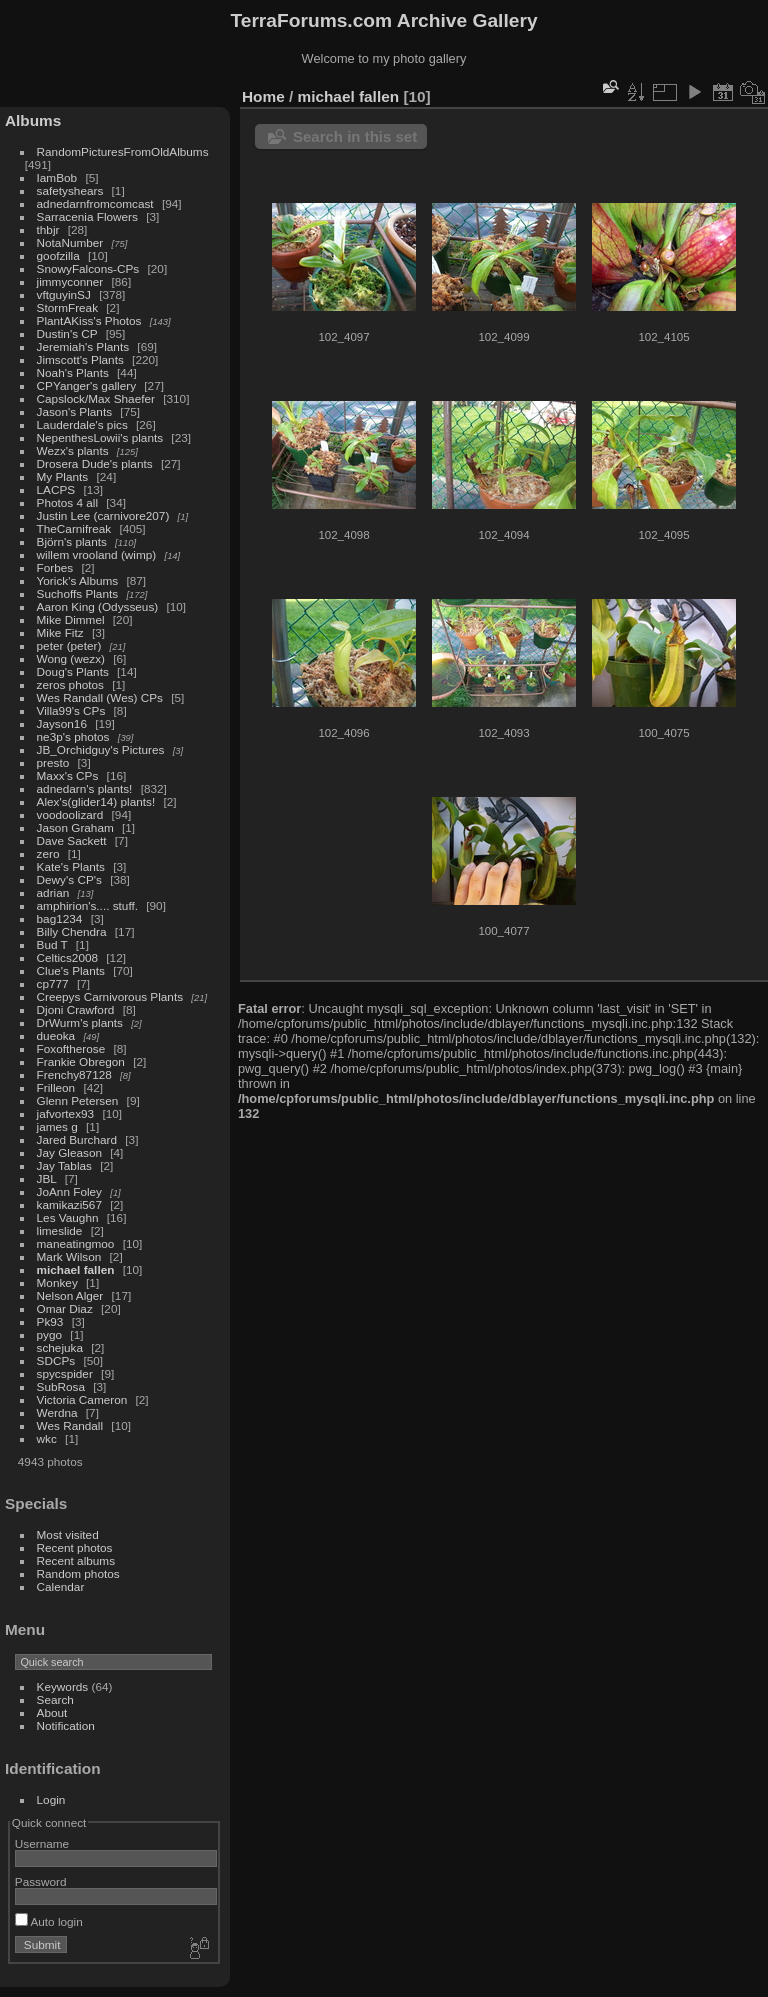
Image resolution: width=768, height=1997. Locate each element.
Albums (33, 120)
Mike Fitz (60, 632)
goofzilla (58, 255)
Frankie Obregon (81, 1061)
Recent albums (76, 1560)
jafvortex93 (66, 1113)
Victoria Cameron (82, 1399)
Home (263, 96)
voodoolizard (70, 814)
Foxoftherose (71, 1048)
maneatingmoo (76, 1243)
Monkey (57, 1282)
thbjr (48, 229)
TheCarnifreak (74, 528)
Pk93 (50, 1321)
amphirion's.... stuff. (87, 905)
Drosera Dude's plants (95, 463)
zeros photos (70, 684)
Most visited (68, 1534)
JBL (47, 1178)
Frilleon (56, 1087)
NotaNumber (70, 242)
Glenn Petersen (78, 1100)
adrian (53, 892)
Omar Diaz (65, 1308)
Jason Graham (75, 827)
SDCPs (56, 1360)
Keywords (63, 1686)
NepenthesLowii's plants (100, 437)
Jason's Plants (75, 411)
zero (48, 853)
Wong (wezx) (71, 658)
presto (53, 762)
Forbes (55, 567)
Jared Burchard (77, 1139)
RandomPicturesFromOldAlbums (123, 151)
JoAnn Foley (69, 1191)
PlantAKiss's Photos (89, 320)
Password (41, 1881)
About (52, 1712)
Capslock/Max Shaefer (96, 398)
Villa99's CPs (71, 710)
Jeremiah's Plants (83, 346)
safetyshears (70, 190)
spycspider (65, 1373)
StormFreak (67, 307)
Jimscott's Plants (80, 359)
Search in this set (355, 136)
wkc (47, 1438)
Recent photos (75, 1547)
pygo (50, 1334)
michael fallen (76, 1269)
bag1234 (60, 918)
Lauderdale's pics (82, 424)
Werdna (57, 1412)
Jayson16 (62, 723)
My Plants (63, 476)
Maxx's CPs (68, 775)
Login (51, 1799)
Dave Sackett (72, 840)
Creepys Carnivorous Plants (110, 996)
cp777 (53, 983)
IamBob (57, 177)
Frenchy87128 (74, 1074)
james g (57, 1126)
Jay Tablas (64, 1165)
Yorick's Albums (78, 580)
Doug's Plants (73, 671)
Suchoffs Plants (78, 593)
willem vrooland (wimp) (97, 554)
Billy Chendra (72, 931)
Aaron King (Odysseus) (98, 606)
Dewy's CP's (69, 879)
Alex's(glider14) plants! (96, 801)
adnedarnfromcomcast (95, 203)
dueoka (56, 1035)
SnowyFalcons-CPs (88, 268)
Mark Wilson (69, 1256)
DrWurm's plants (80, 1022)
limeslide (60, 1230)
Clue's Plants (71, 970)
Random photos (78, 1573)
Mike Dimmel (71, 619)
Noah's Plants (73, 372)
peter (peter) (69, 645)
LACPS (56, 489)
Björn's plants (72, 541)
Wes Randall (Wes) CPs (100, 697)
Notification (66, 1725)
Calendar (61, 1586)
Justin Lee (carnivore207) (103, 515)
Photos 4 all (67, 502)
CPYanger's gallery (86, 385)
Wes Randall (70, 1425)
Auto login (49, 1921)
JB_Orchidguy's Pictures (101, 749)
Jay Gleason (69, 1152)
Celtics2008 (67, 957)
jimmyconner (70, 281)
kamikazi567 (69, 1204)
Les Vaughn (68, 1217)
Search (55, 1699)
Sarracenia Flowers (87, 216)
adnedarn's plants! (85, 788)
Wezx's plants (73, 450)
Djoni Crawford (76, 1009)
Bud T (52, 944)
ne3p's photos (73, 736)
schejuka (60, 1347)
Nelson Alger (70, 1295)
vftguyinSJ (64, 294)
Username (42, 1843)
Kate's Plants (71, 866)
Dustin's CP (67, 333)
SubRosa (61, 1386)
